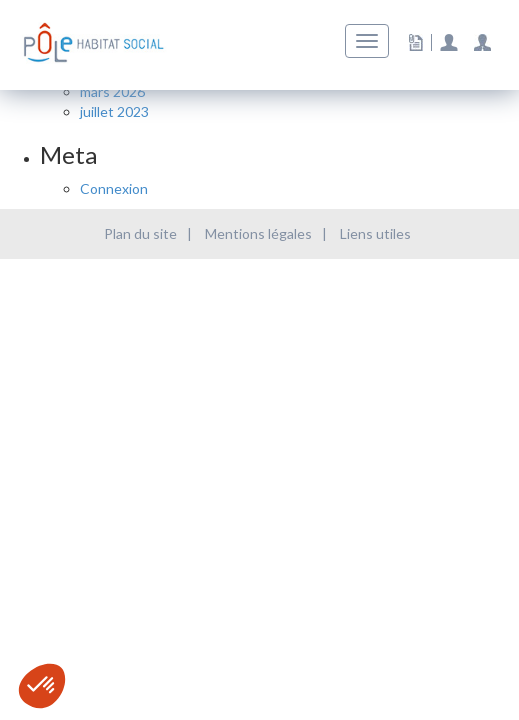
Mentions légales (258, 233)
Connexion (114, 188)
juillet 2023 (114, 111)
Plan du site (140, 233)
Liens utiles (375, 233)
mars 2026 (112, 91)
